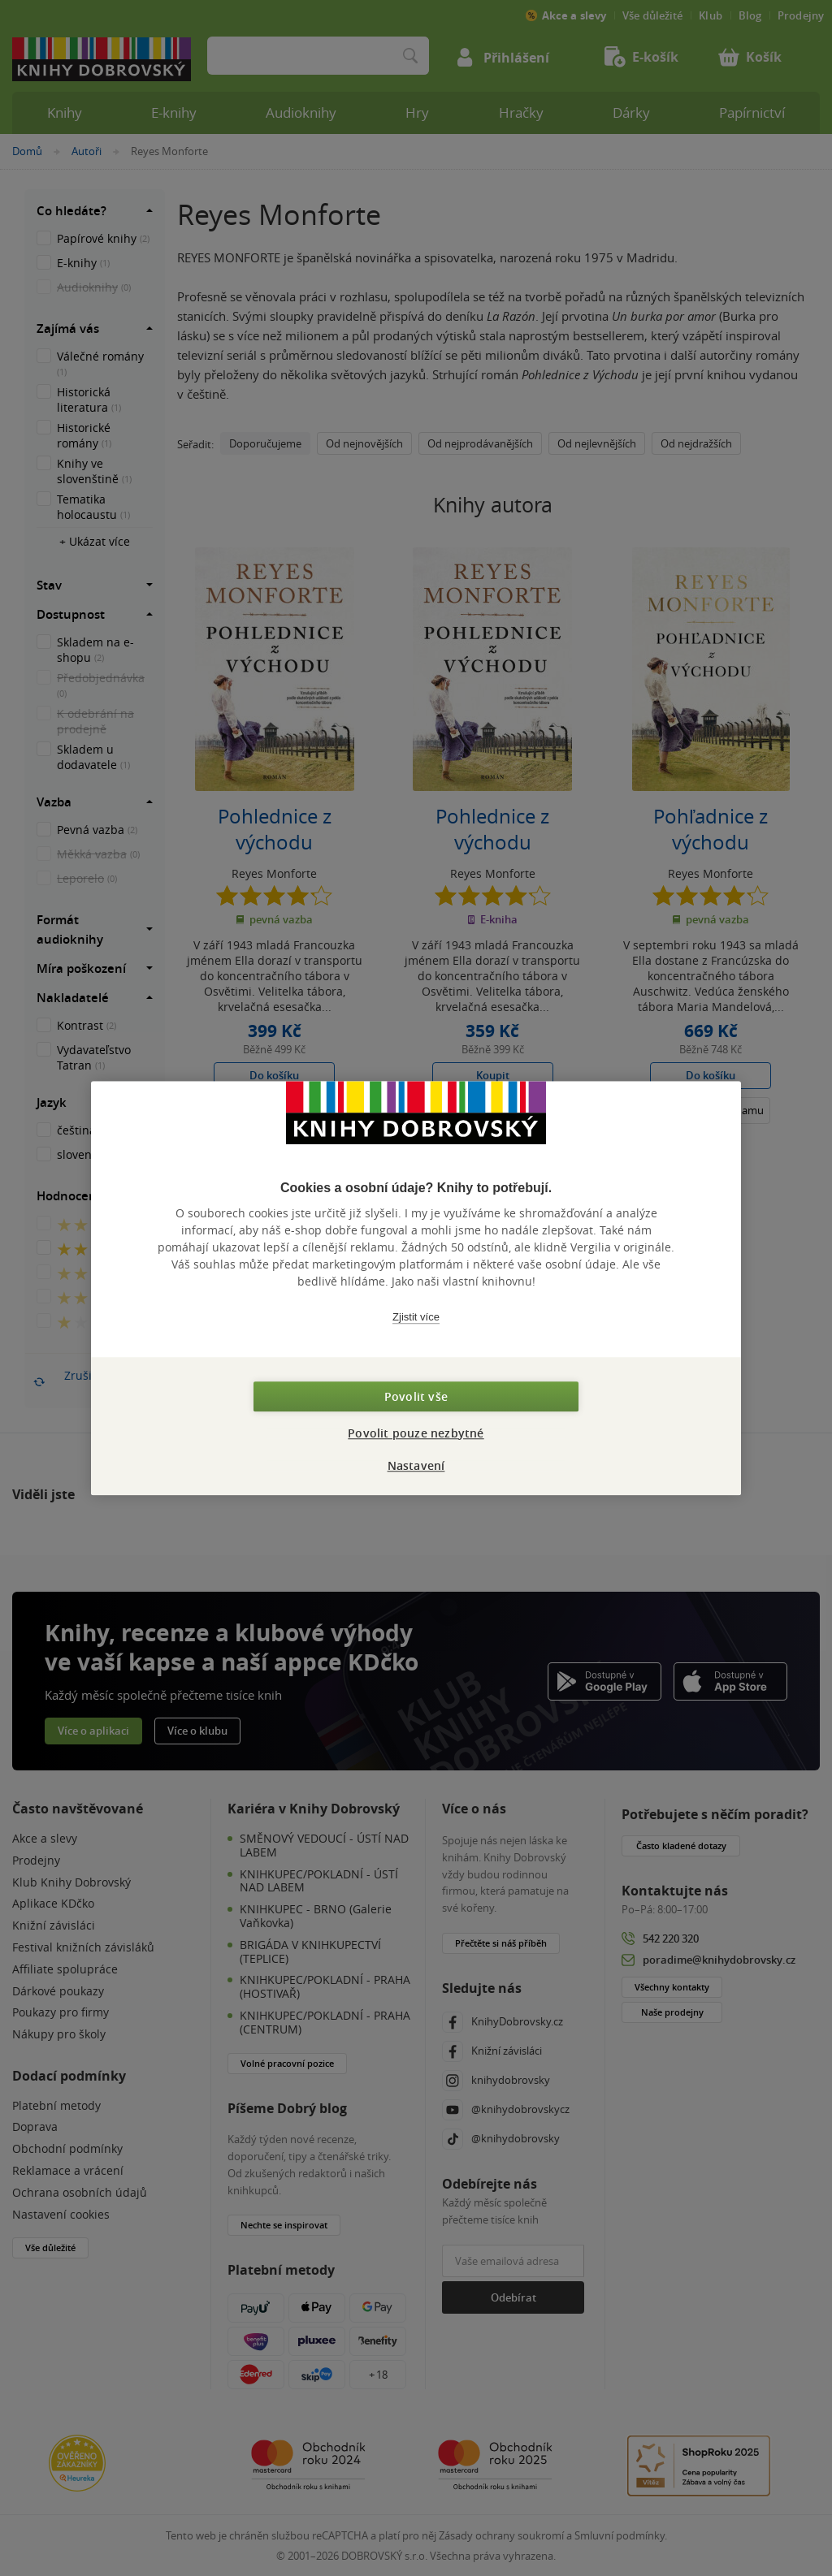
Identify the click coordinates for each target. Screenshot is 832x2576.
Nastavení (416, 1465)
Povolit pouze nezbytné (415, 1433)
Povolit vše (416, 1396)
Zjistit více (416, 1317)
